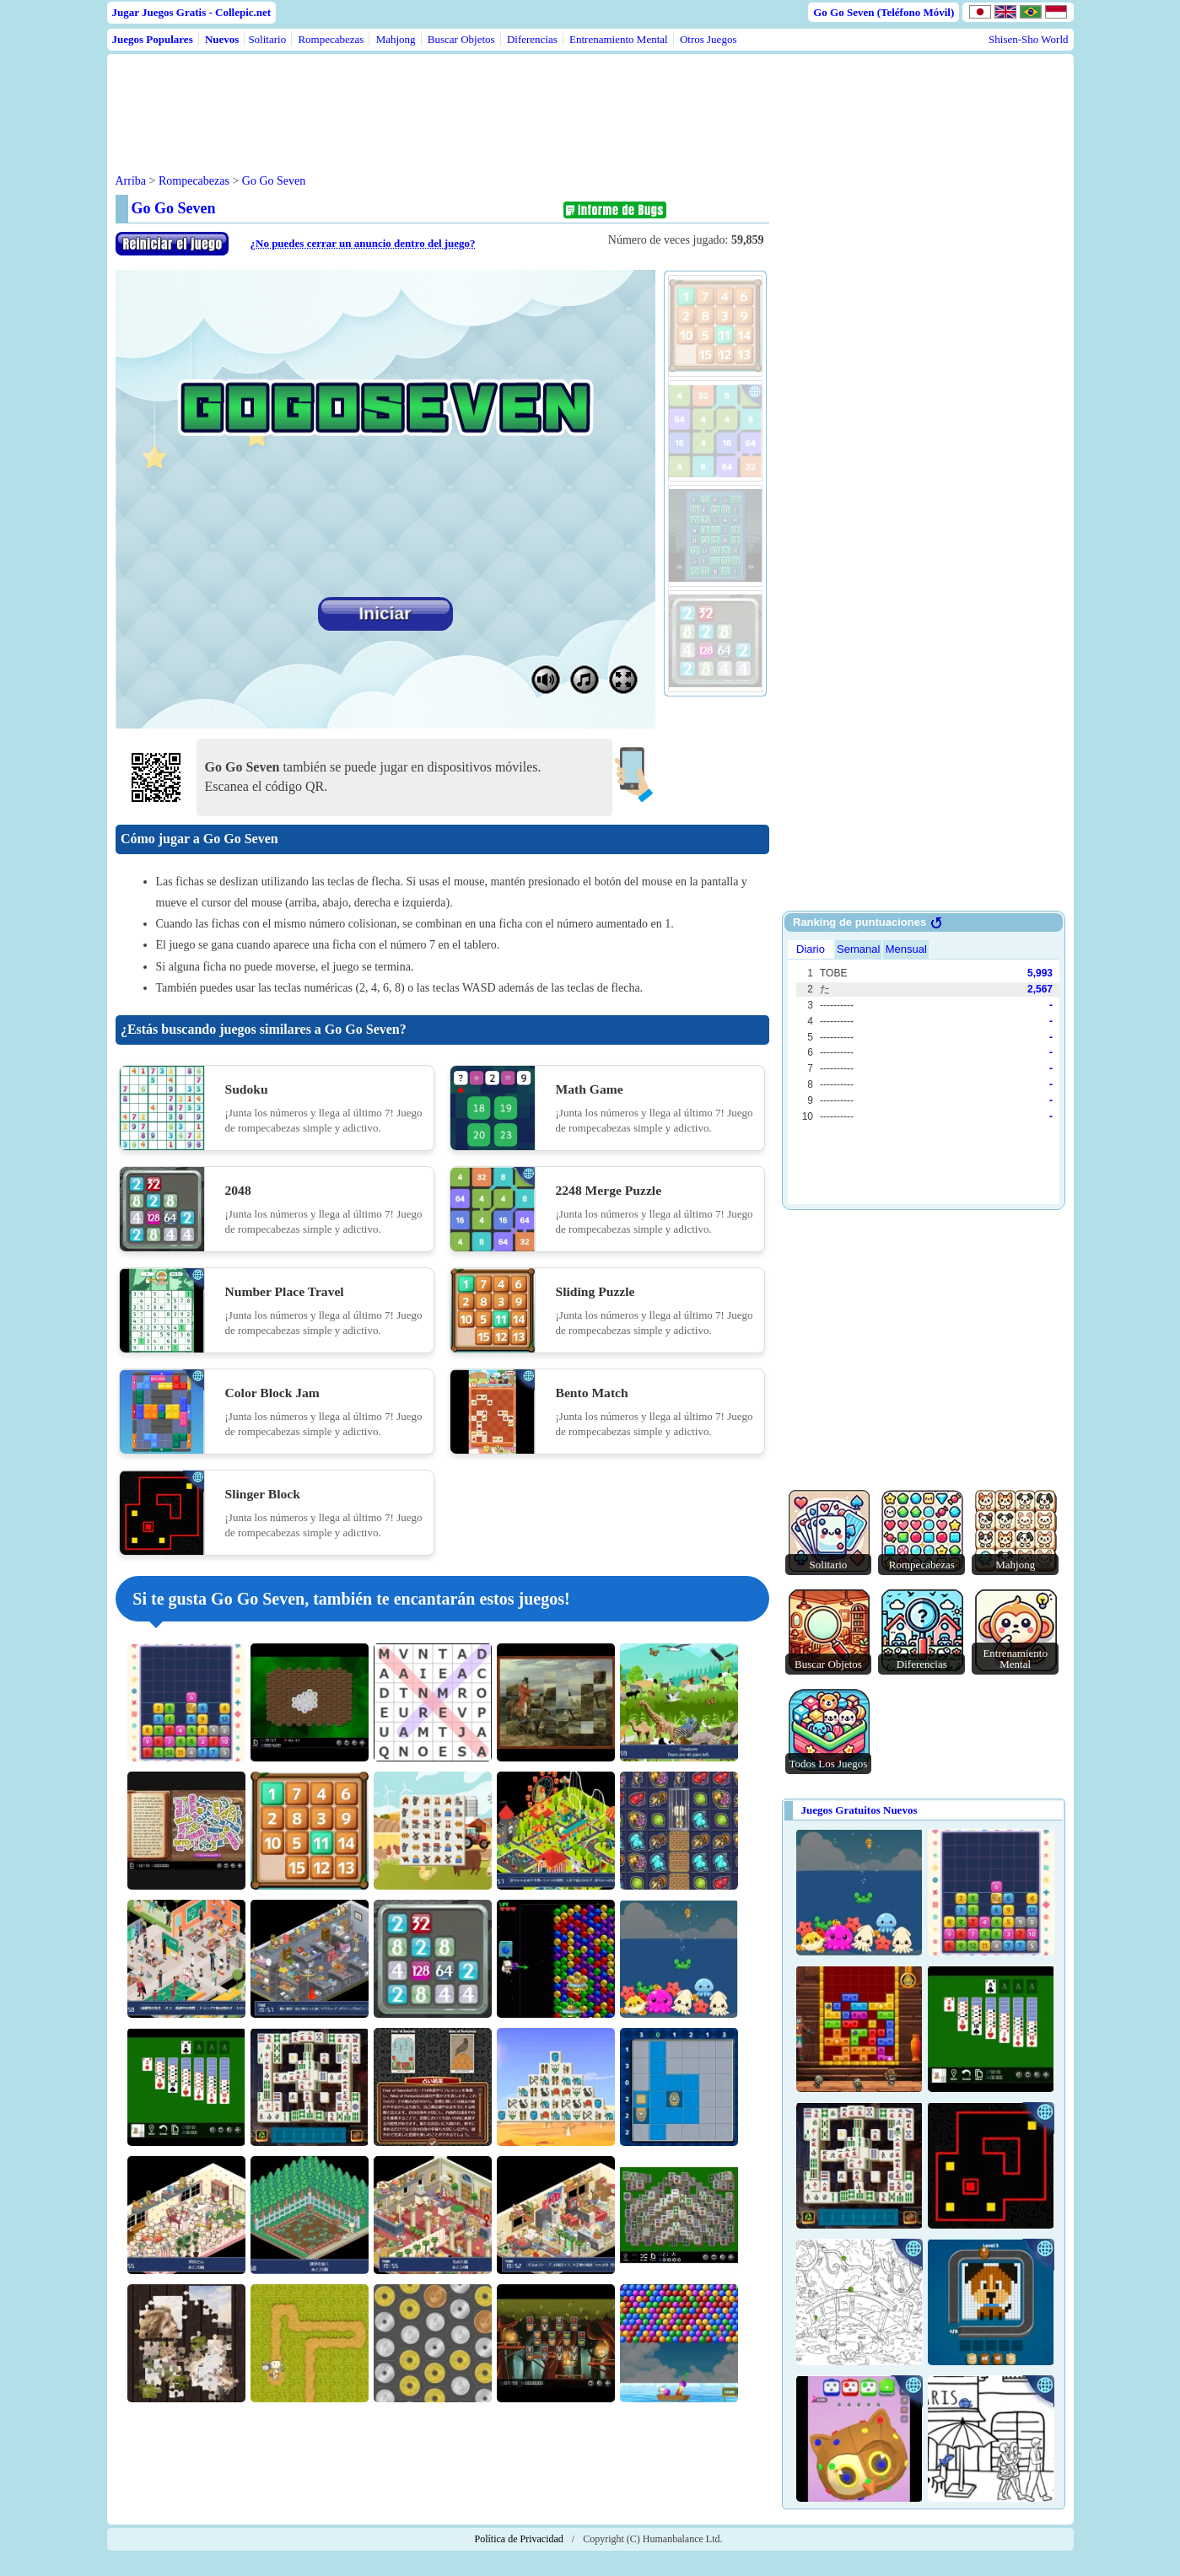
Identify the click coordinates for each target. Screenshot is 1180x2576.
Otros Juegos (708, 39)
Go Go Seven (273, 181)
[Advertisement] (438, 100)
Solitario (267, 39)
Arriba (131, 181)
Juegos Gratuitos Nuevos (859, 1810)
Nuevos (222, 39)
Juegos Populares (152, 39)
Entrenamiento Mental (618, 39)
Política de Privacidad (519, 2539)
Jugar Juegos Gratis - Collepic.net (192, 12)
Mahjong (396, 39)
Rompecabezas (331, 39)
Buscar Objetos (461, 39)
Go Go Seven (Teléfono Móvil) (883, 12)
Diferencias (532, 39)
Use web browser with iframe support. (923, 1070)
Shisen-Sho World (1028, 39)
